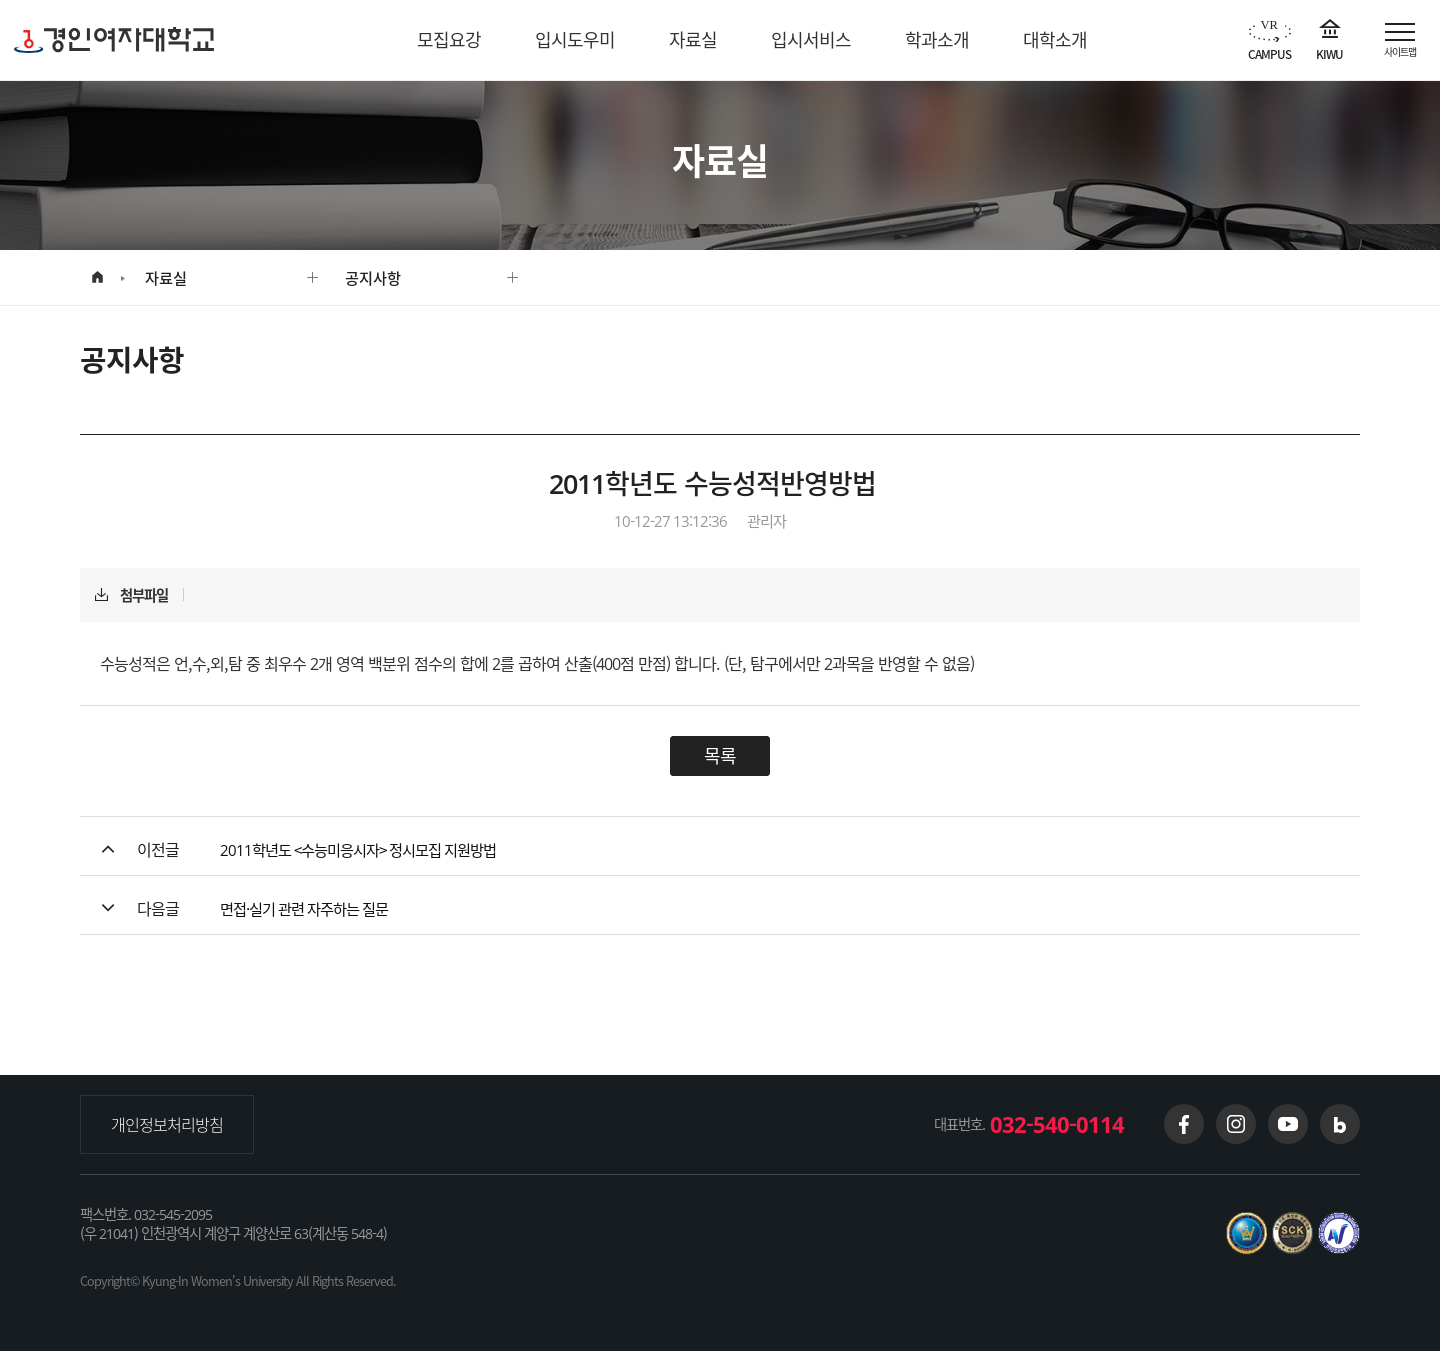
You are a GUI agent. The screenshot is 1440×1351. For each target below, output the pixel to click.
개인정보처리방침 (167, 1124)
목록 (720, 755)
